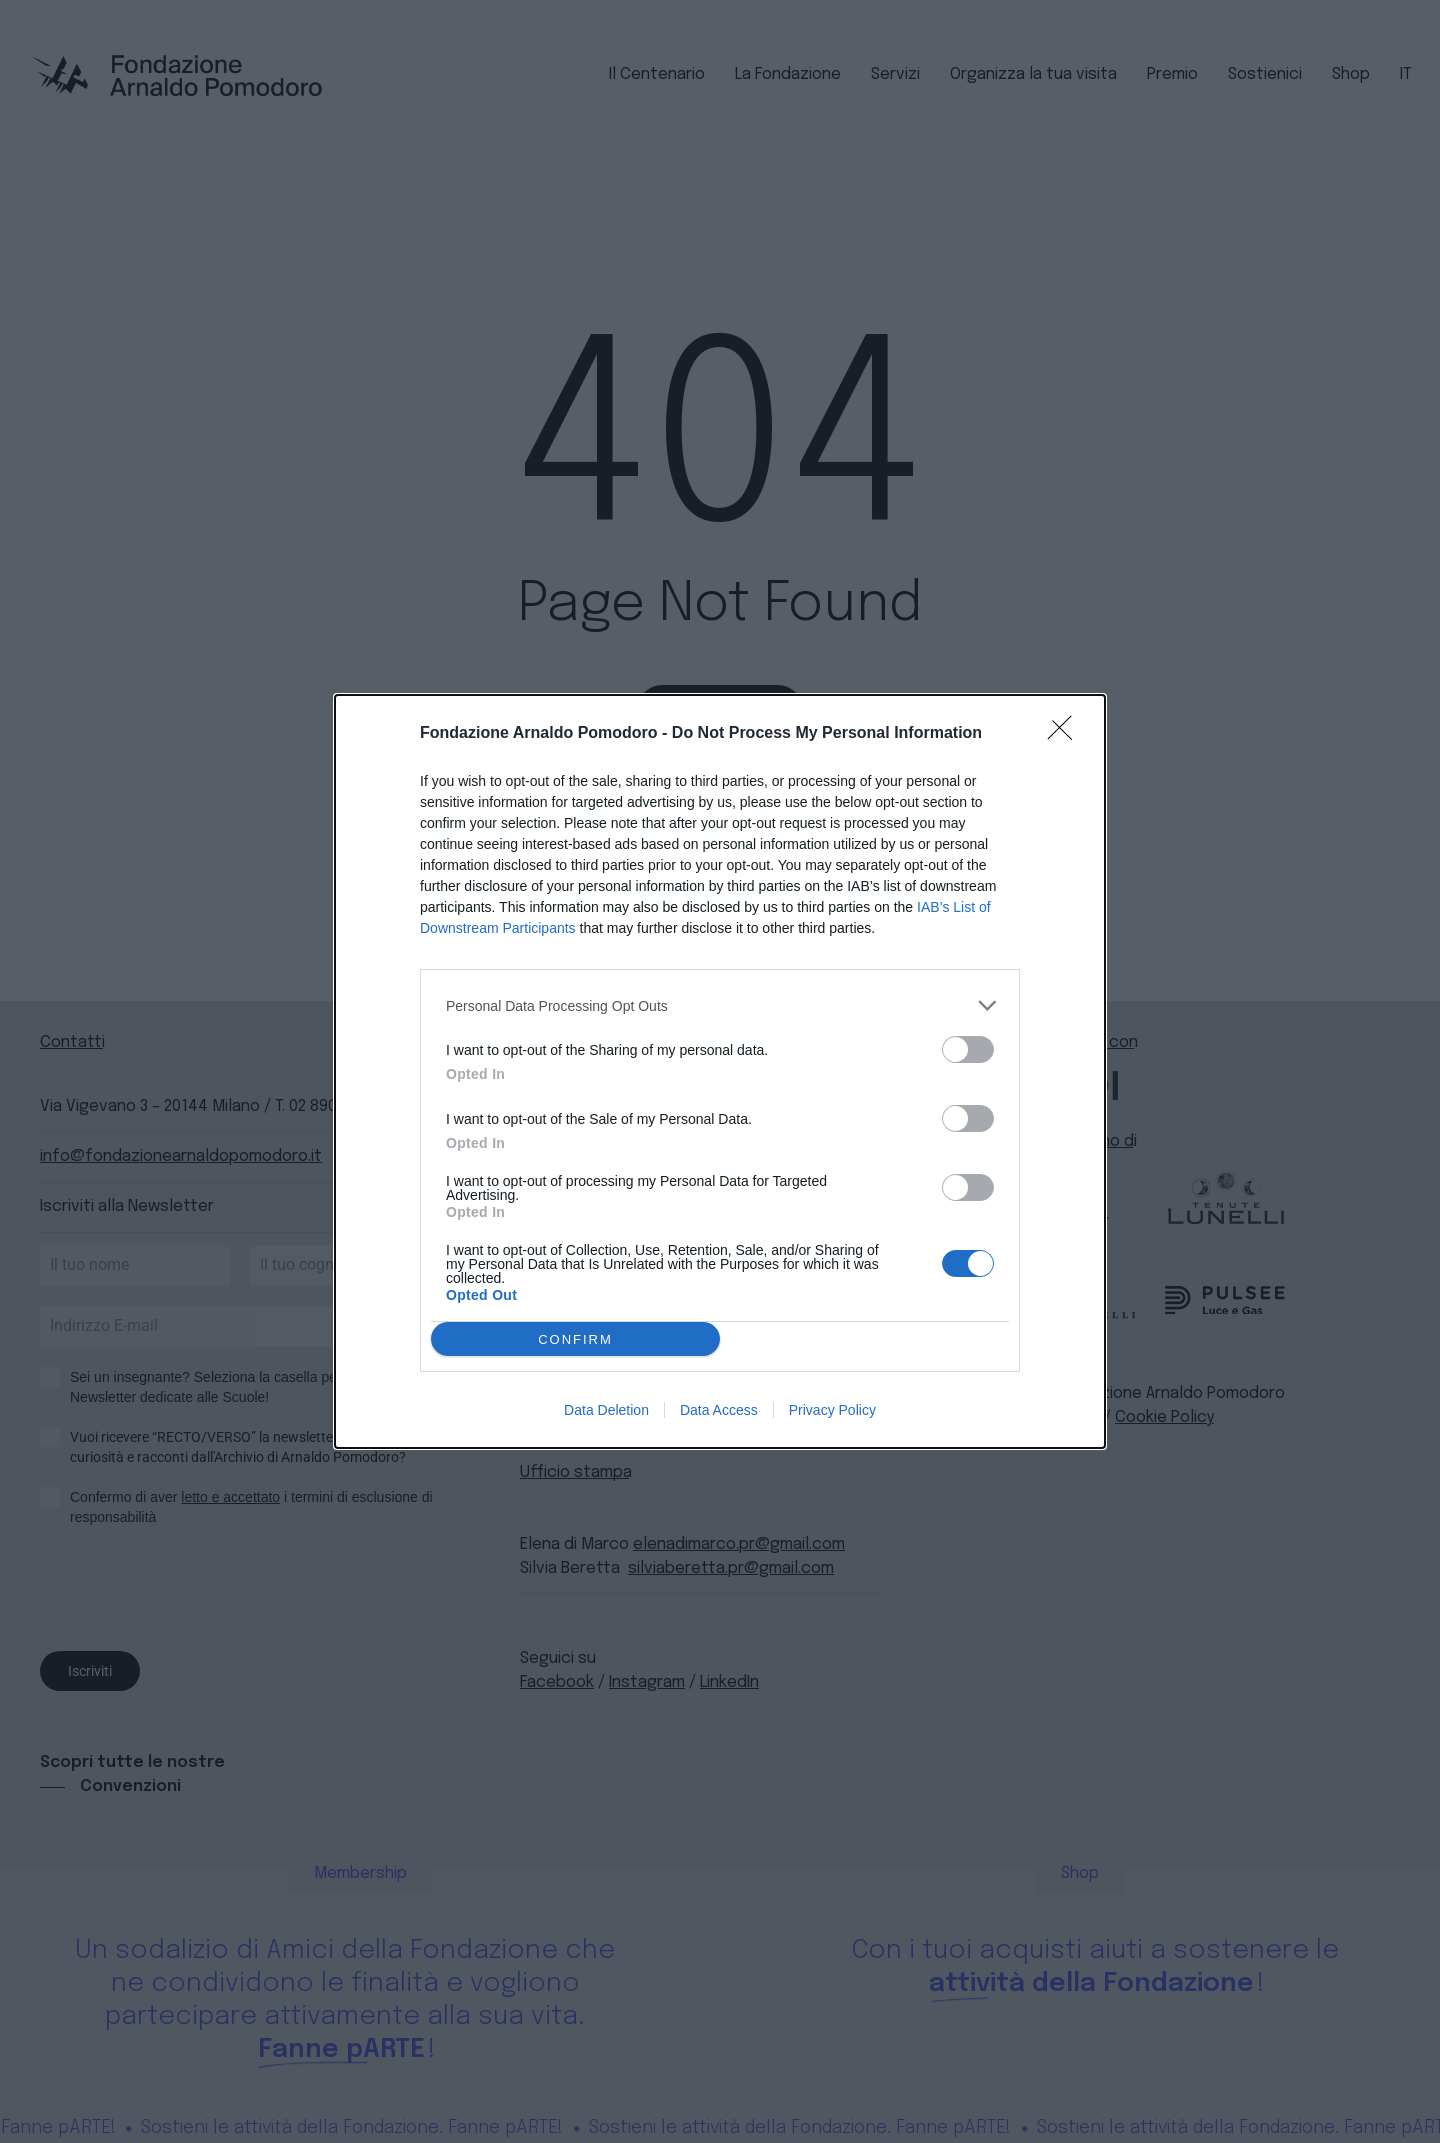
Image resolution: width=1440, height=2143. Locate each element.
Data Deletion (606, 1410)
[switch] (968, 1049)
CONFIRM (575, 1339)
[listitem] (720, 1005)
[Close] (1066, 734)
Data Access (719, 1410)
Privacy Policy (832, 1410)
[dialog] (720, 1071)
